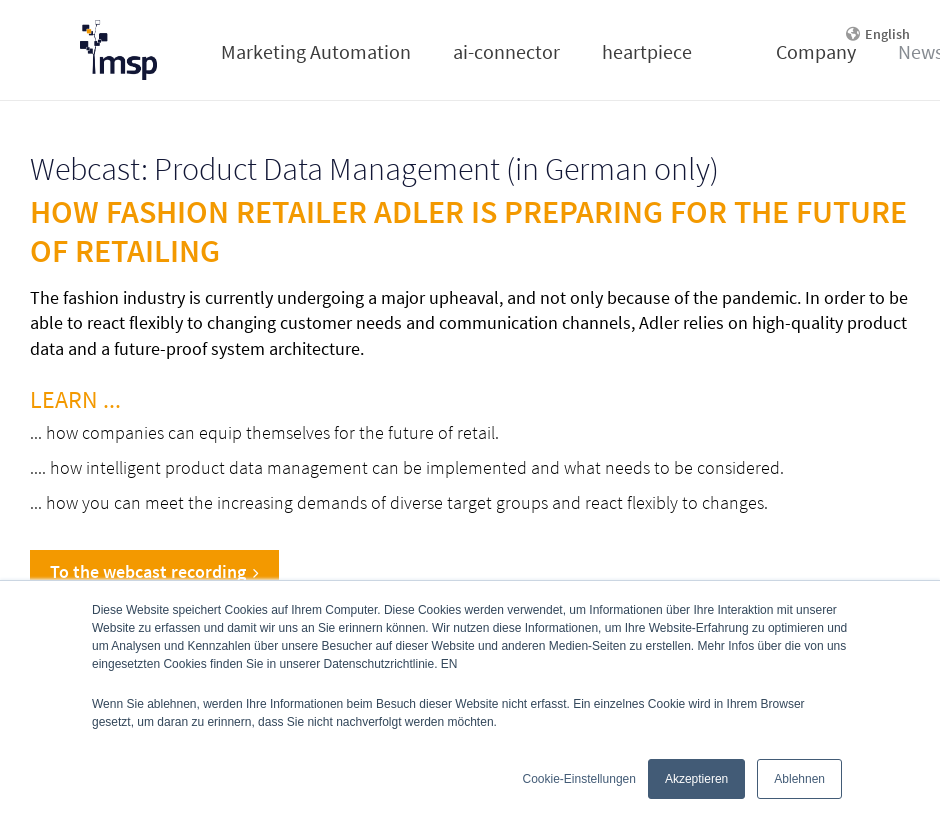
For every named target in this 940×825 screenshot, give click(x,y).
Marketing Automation (316, 51)
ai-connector (506, 51)
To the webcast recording (154, 571)
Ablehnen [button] (799, 779)
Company (816, 51)
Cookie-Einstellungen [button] (579, 779)
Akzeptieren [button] (696, 779)
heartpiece (647, 51)
